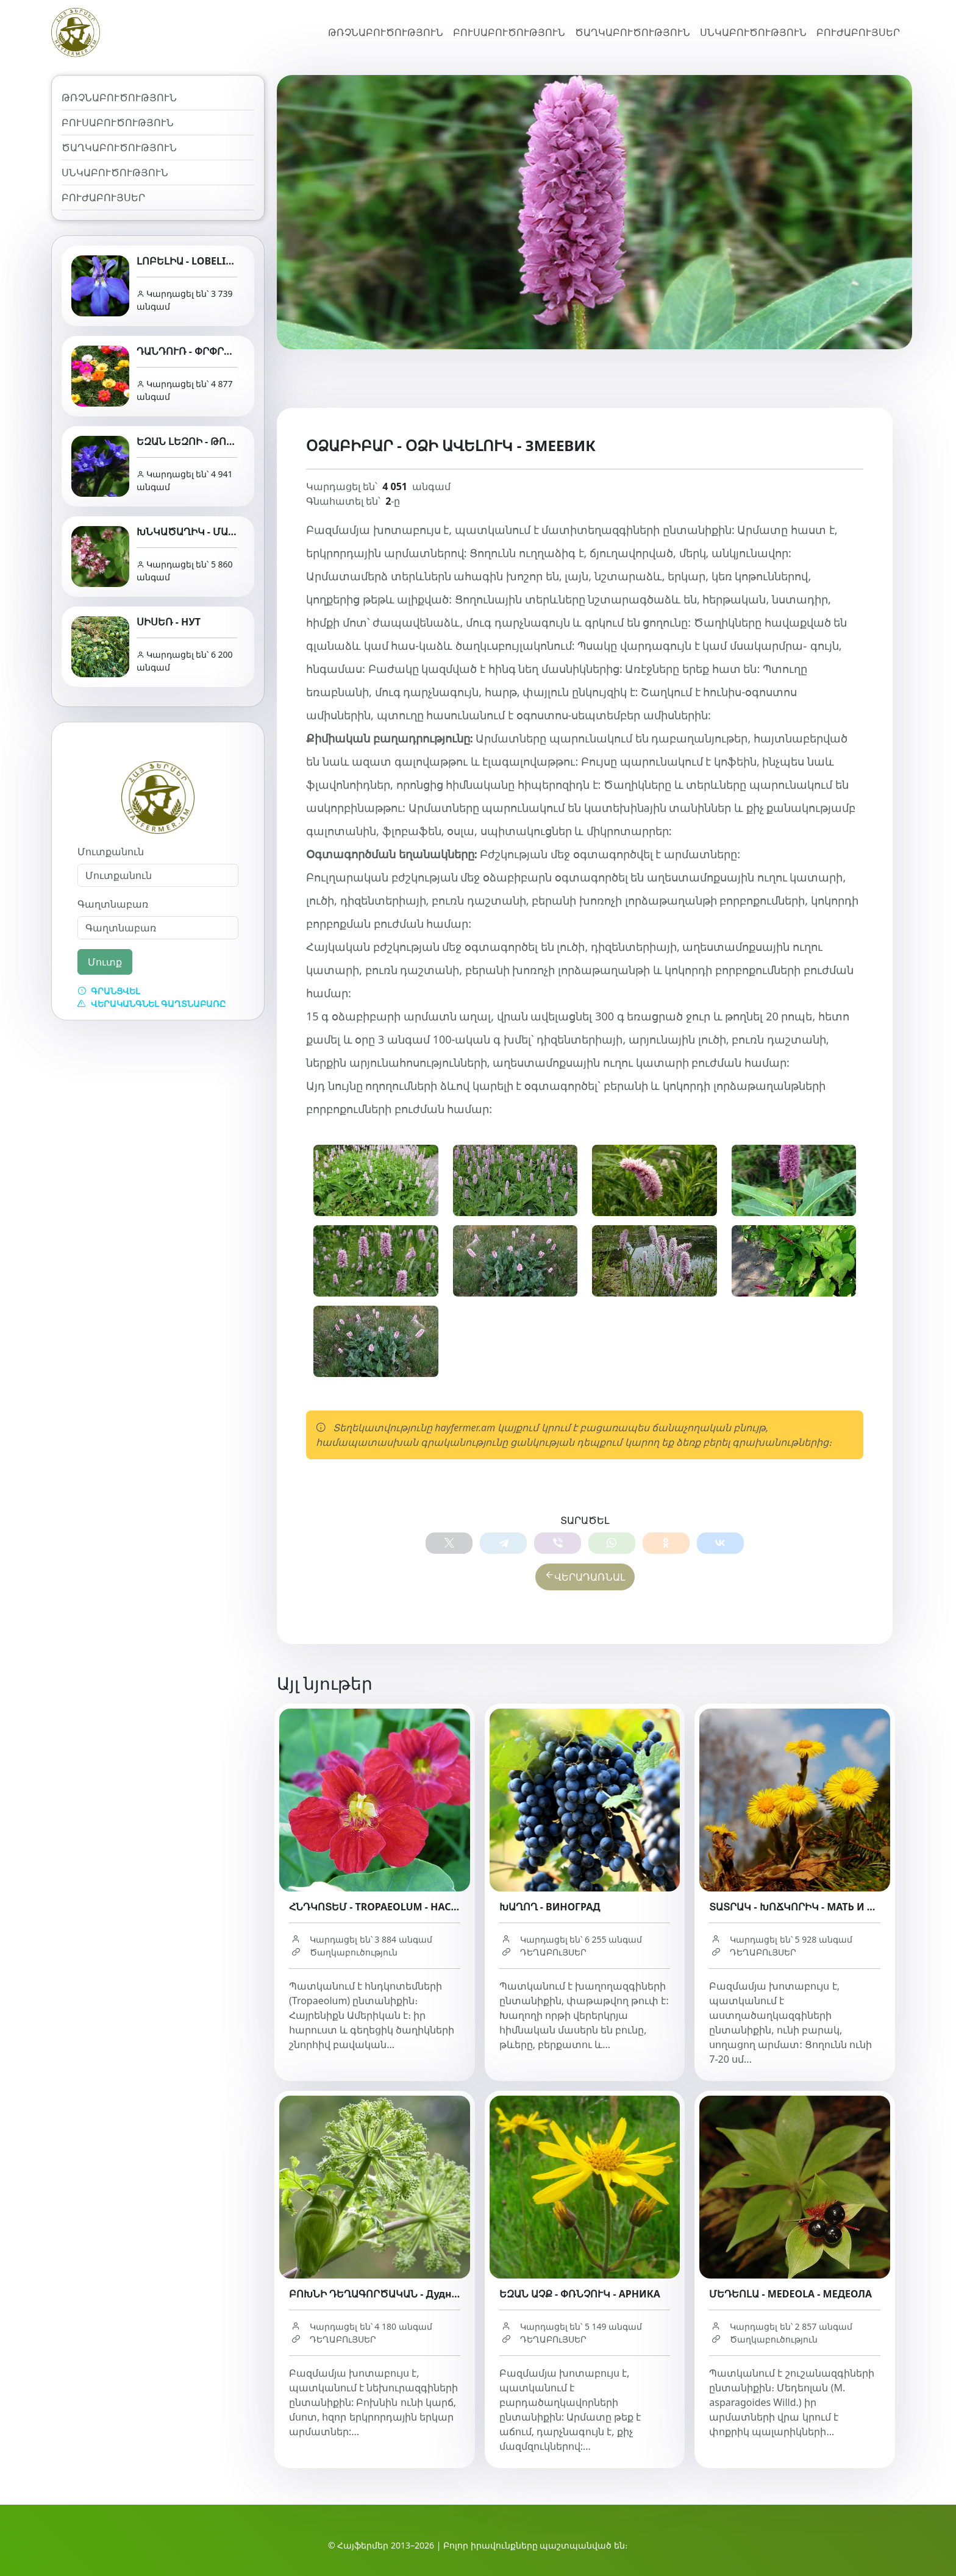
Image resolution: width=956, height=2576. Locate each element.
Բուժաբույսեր (858, 32)
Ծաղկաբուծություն (632, 32)
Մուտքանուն (110, 851)
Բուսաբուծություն (509, 32)
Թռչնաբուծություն (385, 32)
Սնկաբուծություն (753, 32)
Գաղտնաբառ (112, 904)
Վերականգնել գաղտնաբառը (151, 1003)
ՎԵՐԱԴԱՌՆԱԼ (585, 1579)
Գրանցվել (108, 991)
